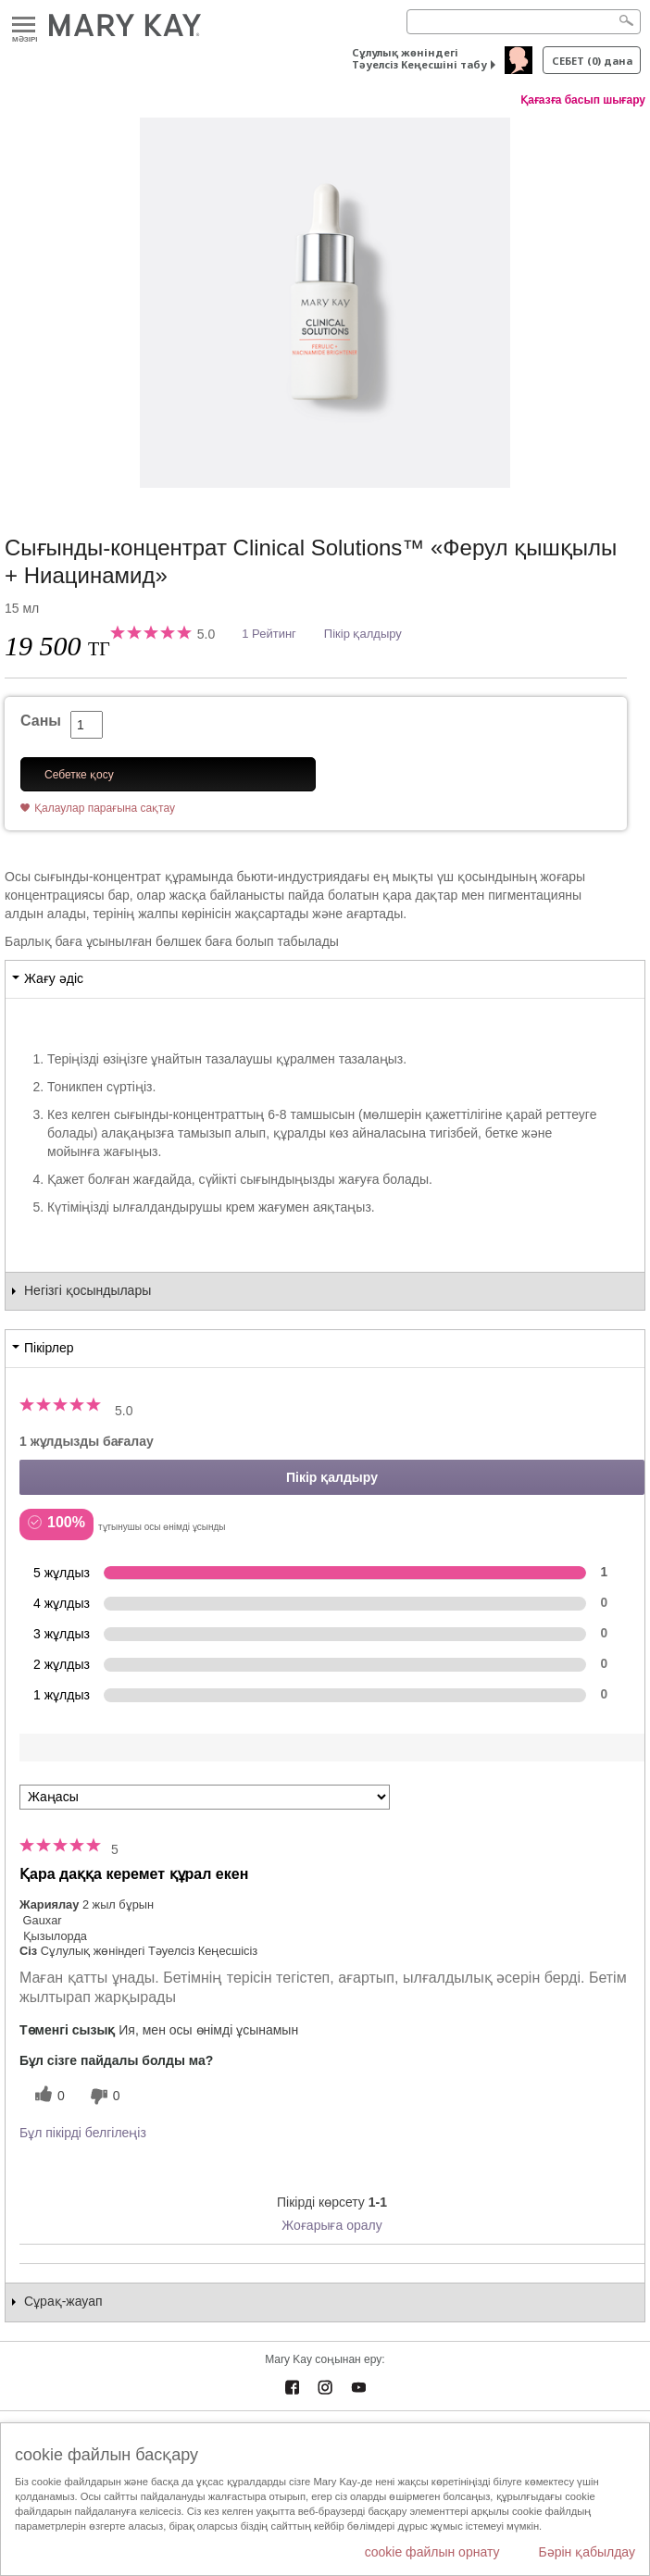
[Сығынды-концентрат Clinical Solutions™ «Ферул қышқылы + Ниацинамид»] (325, 303)
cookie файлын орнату (432, 2552)
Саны (40, 720)
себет (592, 61)
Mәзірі (23, 25)
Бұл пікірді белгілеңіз (82, 2132)
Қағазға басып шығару (582, 99)
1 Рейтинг (269, 634)
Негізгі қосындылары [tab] (87, 1290)
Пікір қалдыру (363, 634)
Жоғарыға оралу (331, 2225)
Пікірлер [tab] (48, 1347)
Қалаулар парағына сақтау (104, 808)
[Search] (523, 21)
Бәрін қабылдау (586, 2552)
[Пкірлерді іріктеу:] (204, 1797)
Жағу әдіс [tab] (53, 978)
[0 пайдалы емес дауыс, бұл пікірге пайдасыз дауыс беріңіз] (103, 2096)
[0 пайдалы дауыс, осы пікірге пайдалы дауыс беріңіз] (47, 2096)
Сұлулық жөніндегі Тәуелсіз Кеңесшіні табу (419, 58)
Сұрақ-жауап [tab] (63, 2301)
